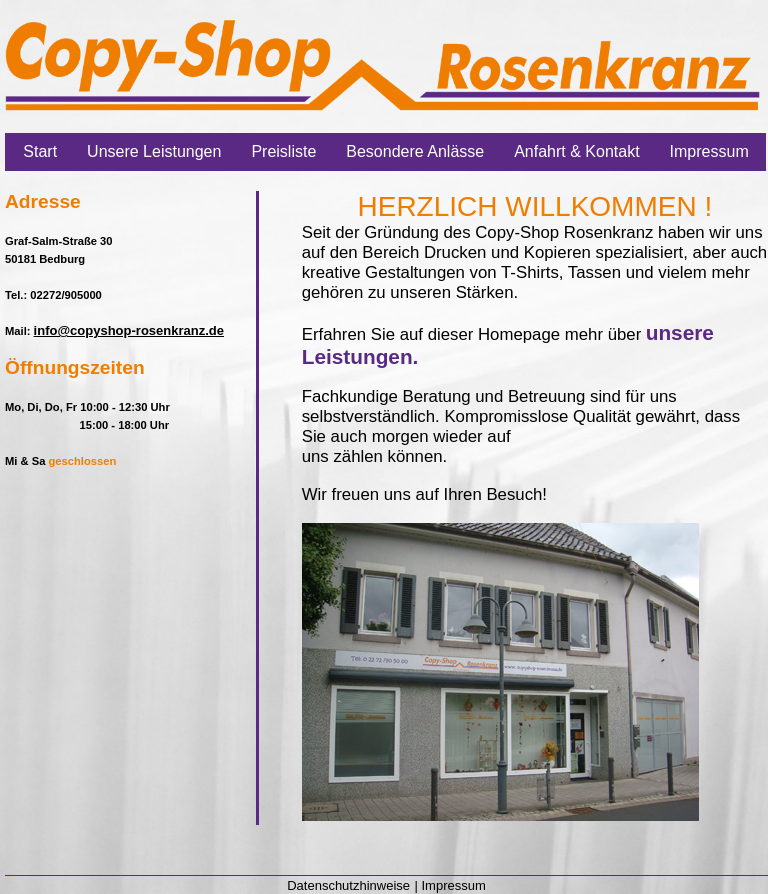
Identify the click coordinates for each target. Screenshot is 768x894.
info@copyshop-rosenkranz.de (129, 330)
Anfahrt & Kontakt (576, 151)
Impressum (709, 151)
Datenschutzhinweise (348, 885)
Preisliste (283, 151)
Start (40, 151)
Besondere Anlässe (415, 151)
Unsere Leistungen (154, 151)
